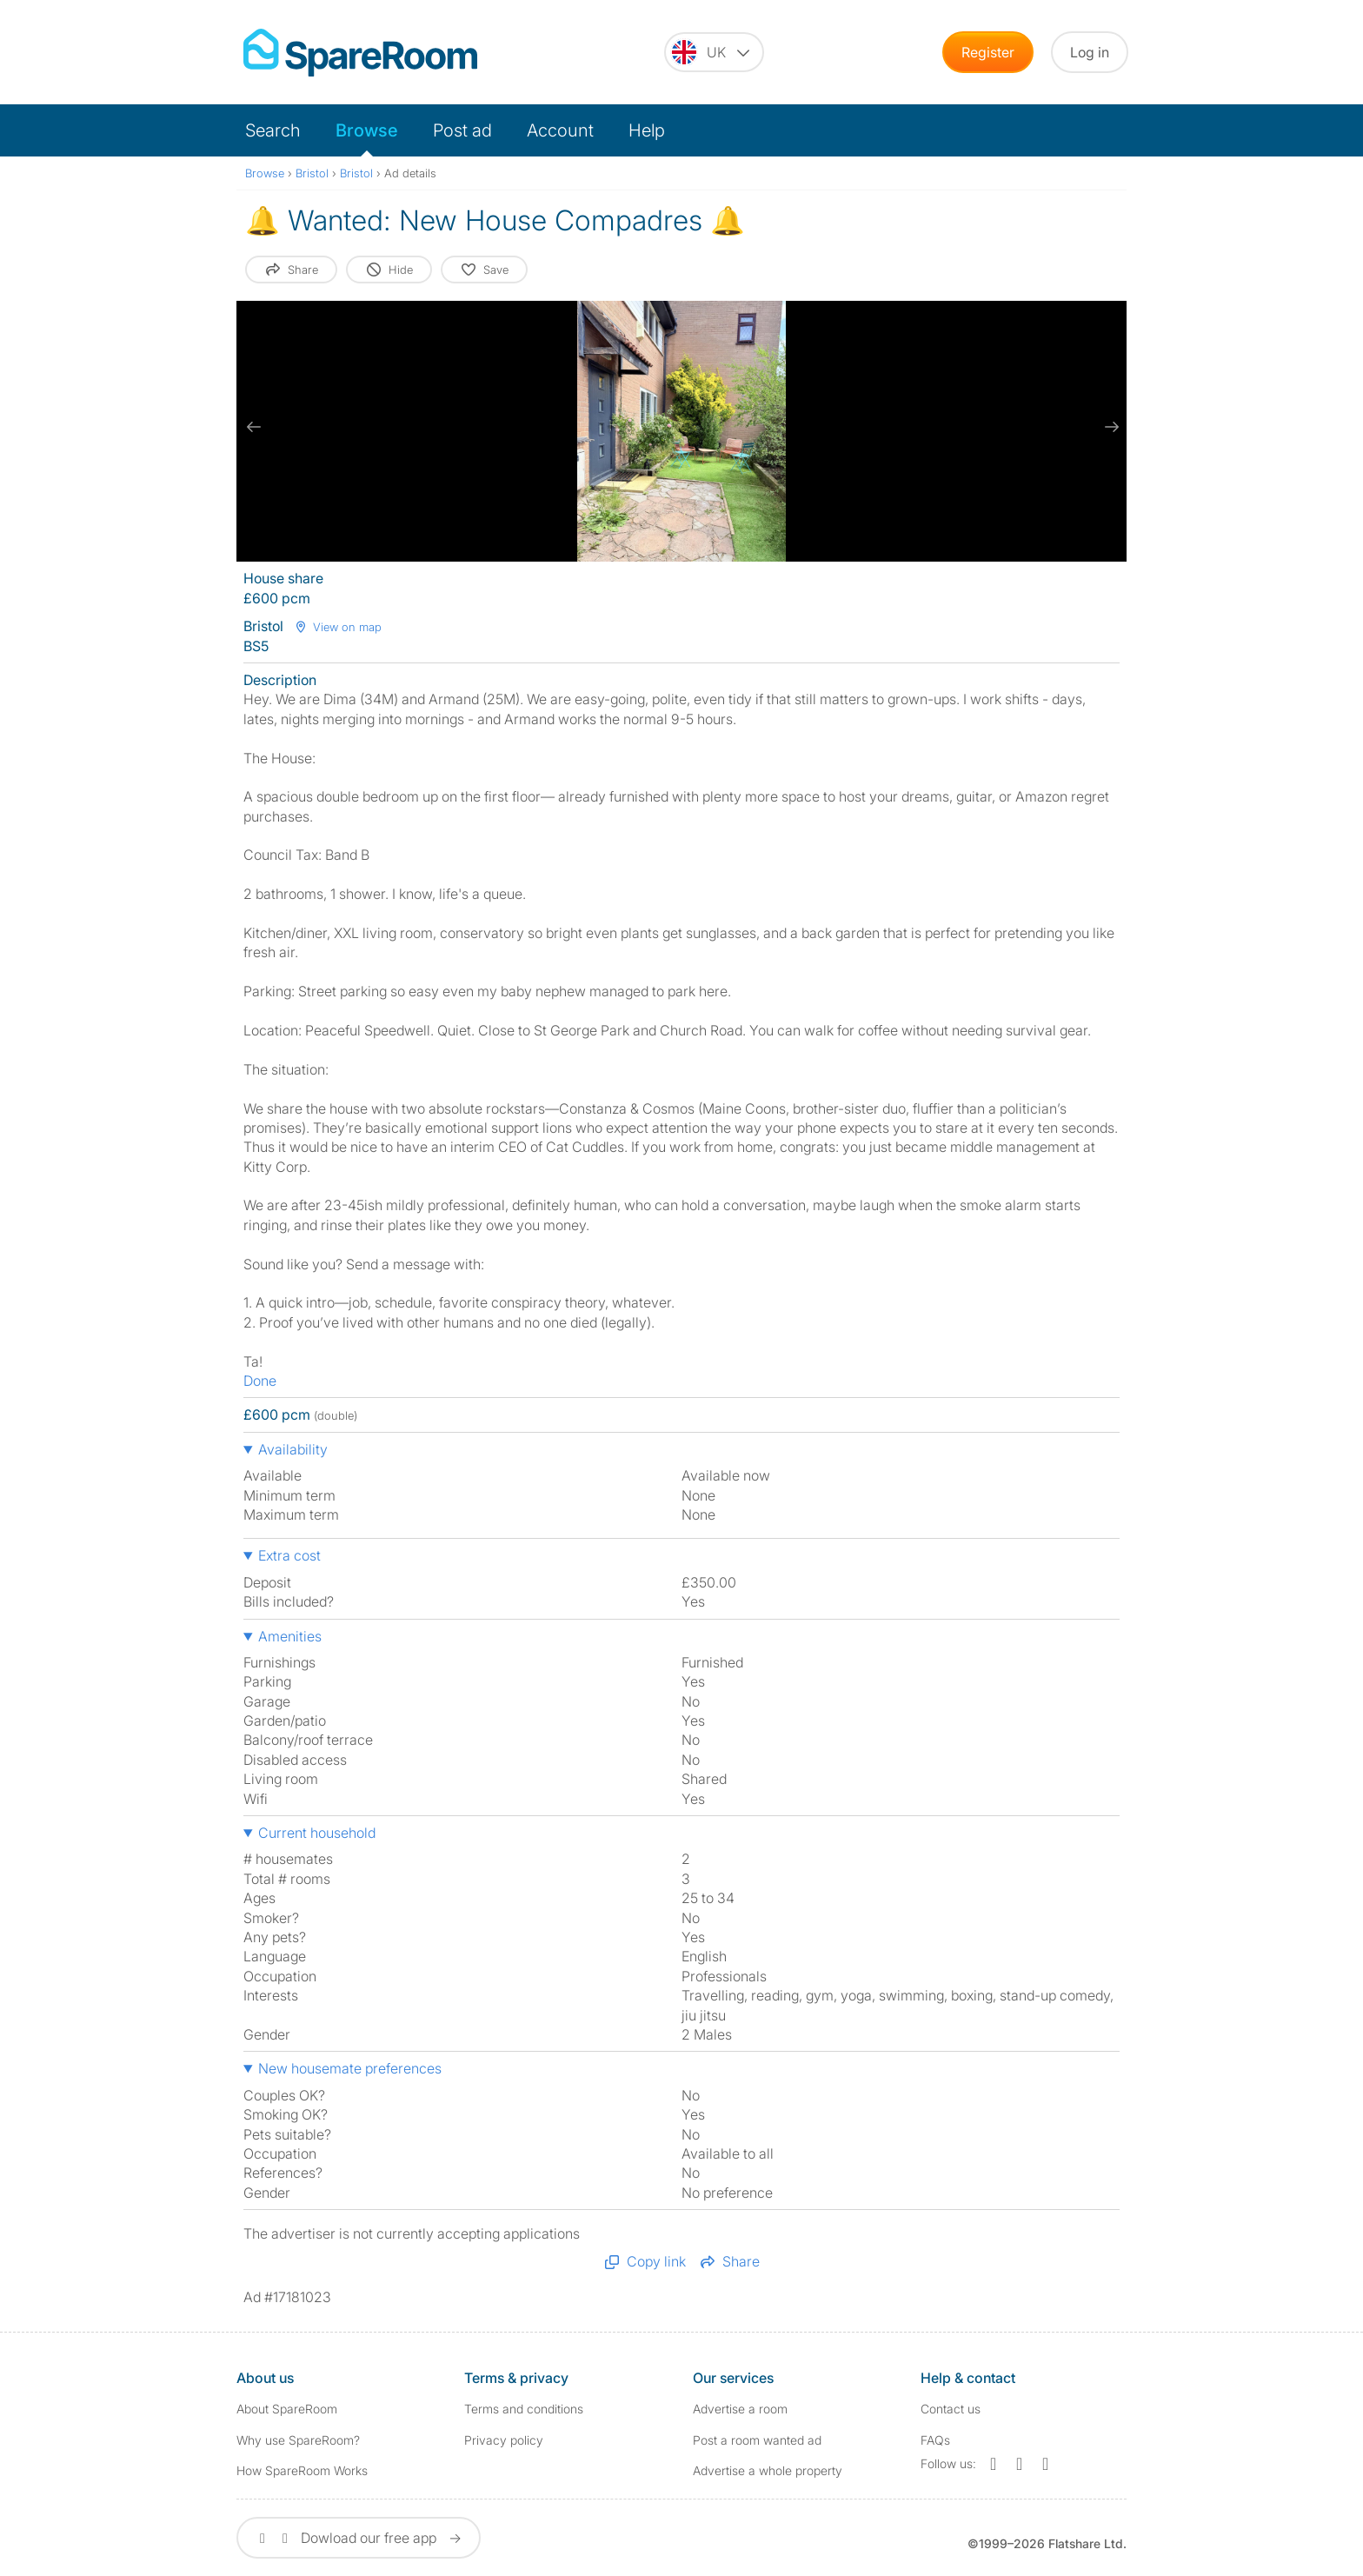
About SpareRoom (286, 2408)
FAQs (935, 2440)
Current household (317, 1832)
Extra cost (289, 1555)
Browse (367, 130)
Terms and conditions (523, 2408)
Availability (293, 1449)
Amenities (290, 1636)
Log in (1089, 52)
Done (259, 1380)
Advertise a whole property (767, 2470)
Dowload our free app (359, 2537)
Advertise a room (740, 2408)
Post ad (462, 130)
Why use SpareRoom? (298, 2440)
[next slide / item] (1109, 426)
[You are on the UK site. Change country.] (714, 52)
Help (646, 130)
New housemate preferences (350, 2068)
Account (560, 130)
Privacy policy (503, 2440)
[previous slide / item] (253, 426)
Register (987, 52)
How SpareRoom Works (302, 2470)
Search (273, 130)
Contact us (951, 2408)
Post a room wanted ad (757, 2440)
